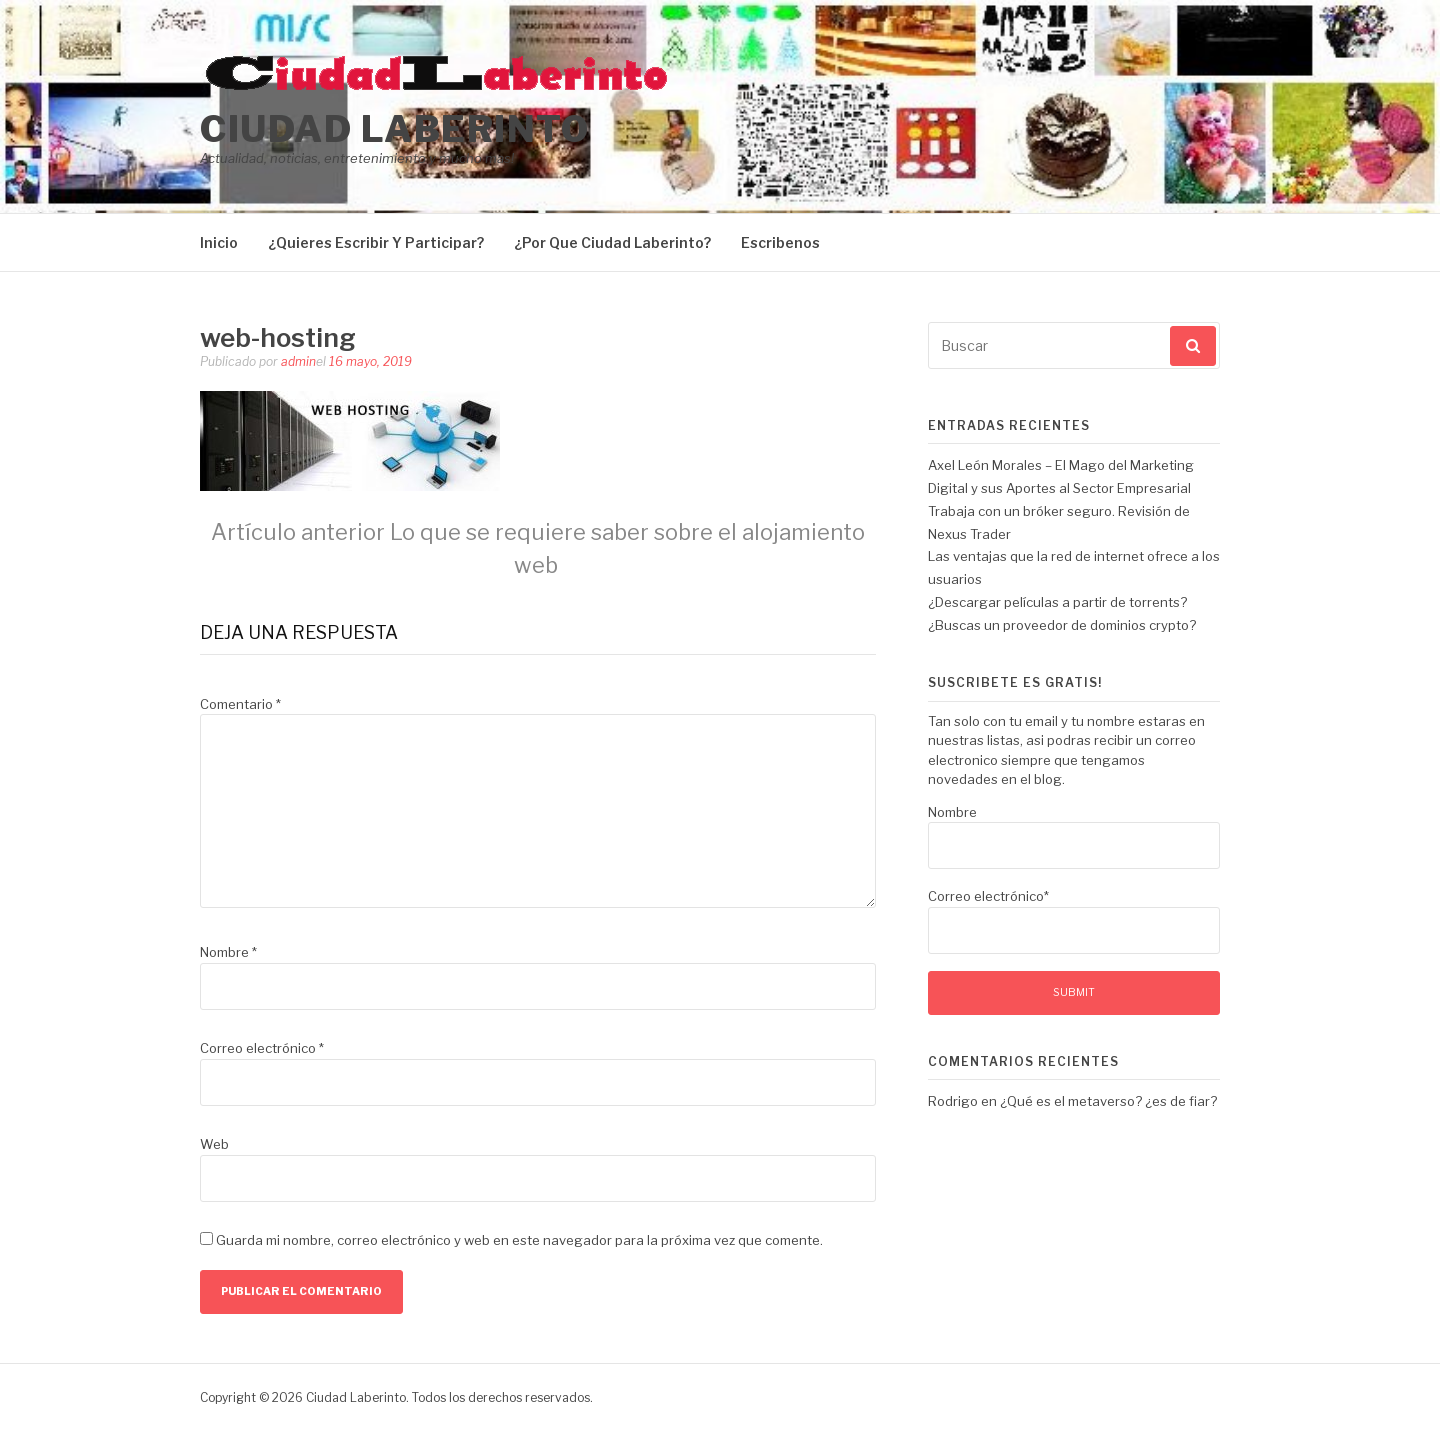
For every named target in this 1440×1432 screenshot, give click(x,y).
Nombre (228, 952)
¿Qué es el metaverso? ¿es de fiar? (1108, 1101)
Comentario (240, 704)
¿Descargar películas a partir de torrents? (1057, 602)
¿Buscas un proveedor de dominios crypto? (1062, 625)
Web (214, 1144)
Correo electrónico (262, 1048)
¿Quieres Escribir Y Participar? (376, 242)
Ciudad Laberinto (394, 129)
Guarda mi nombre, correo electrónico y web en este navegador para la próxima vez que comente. (519, 1240)
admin (298, 361)
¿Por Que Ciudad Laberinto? (612, 242)
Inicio (219, 242)
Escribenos (780, 242)
